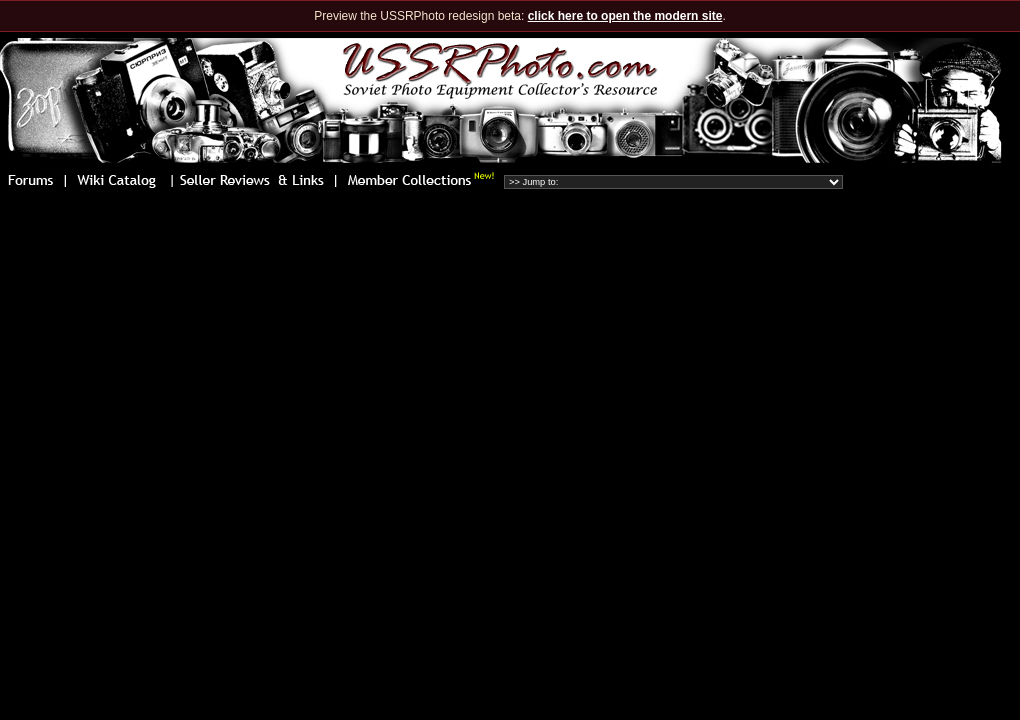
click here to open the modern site (625, 16)
